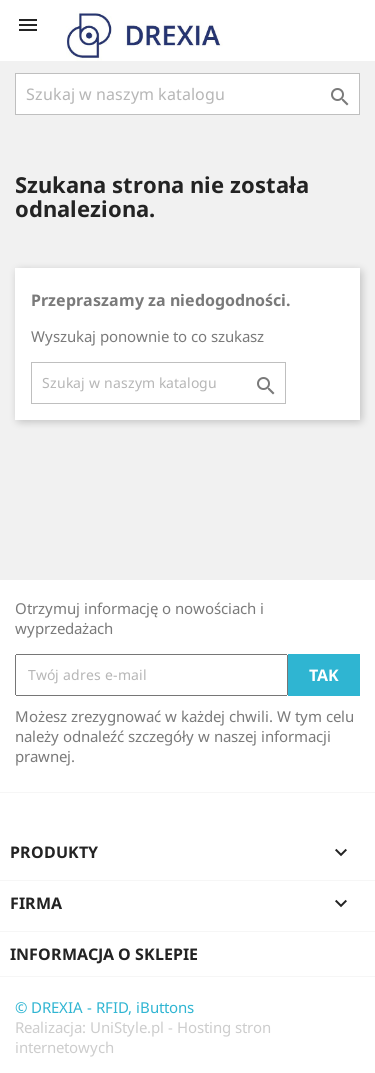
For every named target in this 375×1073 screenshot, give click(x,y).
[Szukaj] (187, 94)
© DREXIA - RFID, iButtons (104, 1007)
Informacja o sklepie (104, 954)
